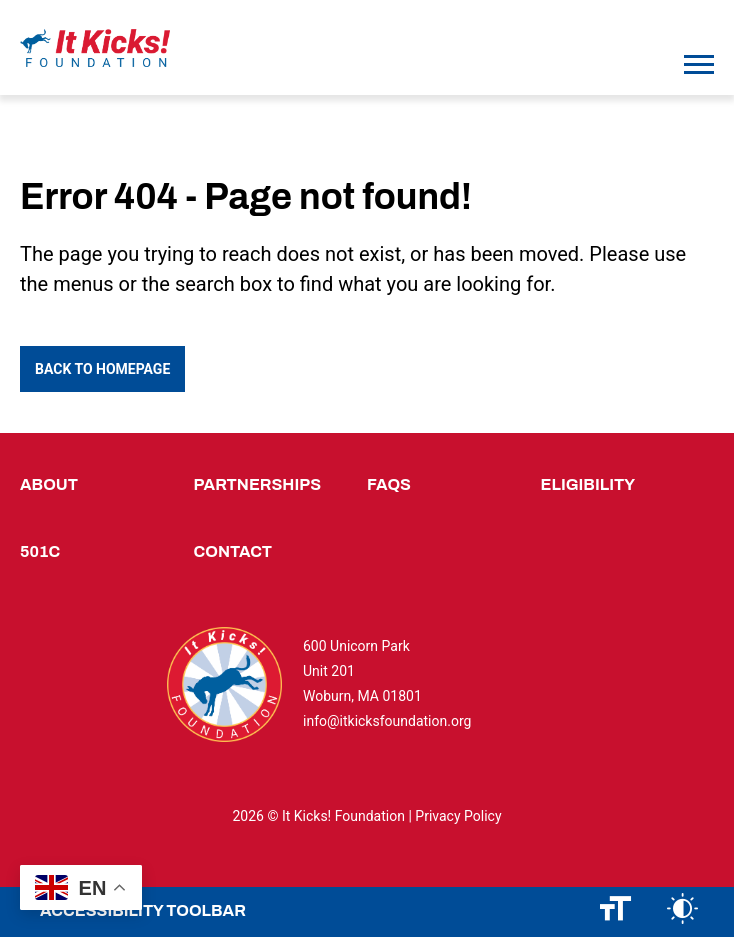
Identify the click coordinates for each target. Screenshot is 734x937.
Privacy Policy (458, 816)
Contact (233, 551)
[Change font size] (615, 911)
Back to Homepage (102, 369)
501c (40, 551)
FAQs (389, 484)
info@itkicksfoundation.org (387, 721)
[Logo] (95, 48)
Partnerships (258, 484)
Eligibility (588, 484)
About (49, 484)
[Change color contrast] (682, 911)
